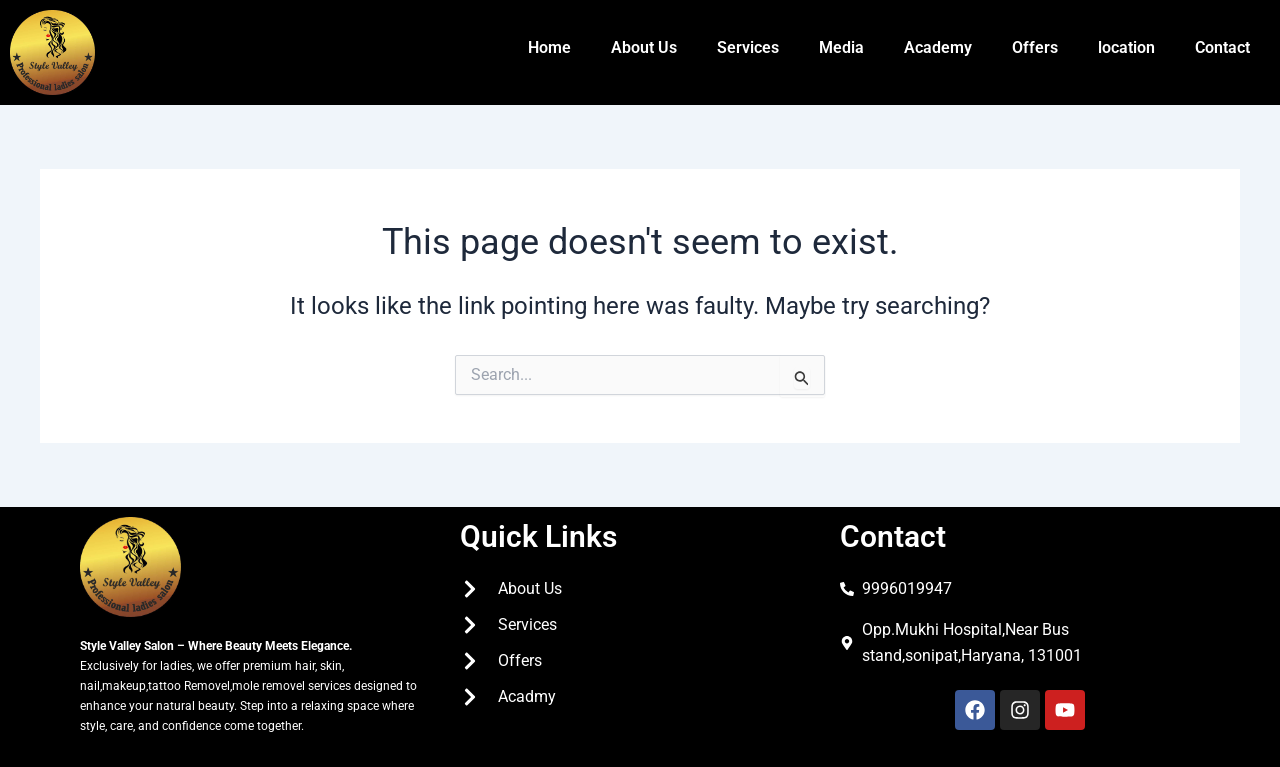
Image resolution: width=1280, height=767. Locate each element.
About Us (644, 47)
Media (841, 47)
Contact (1222, 47)
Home (549, 47)
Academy (938, 47)
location (1126, 47)
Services (748, 47)
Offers (1035, 47)
